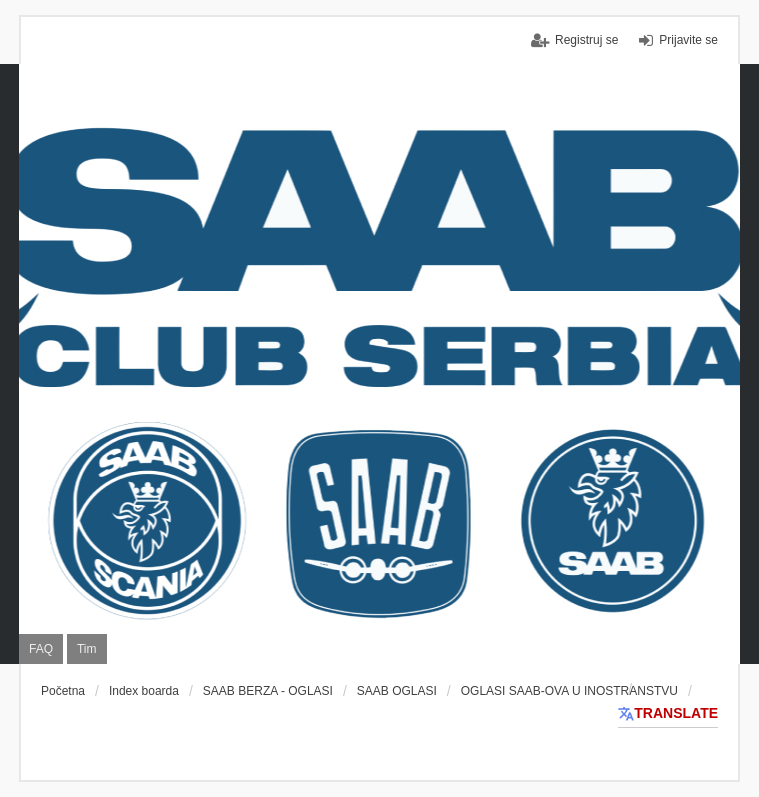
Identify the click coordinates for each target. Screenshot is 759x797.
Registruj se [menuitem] (586, 40)
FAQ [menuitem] (41, 649)
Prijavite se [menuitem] (688, 40)
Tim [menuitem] (87, 649)
